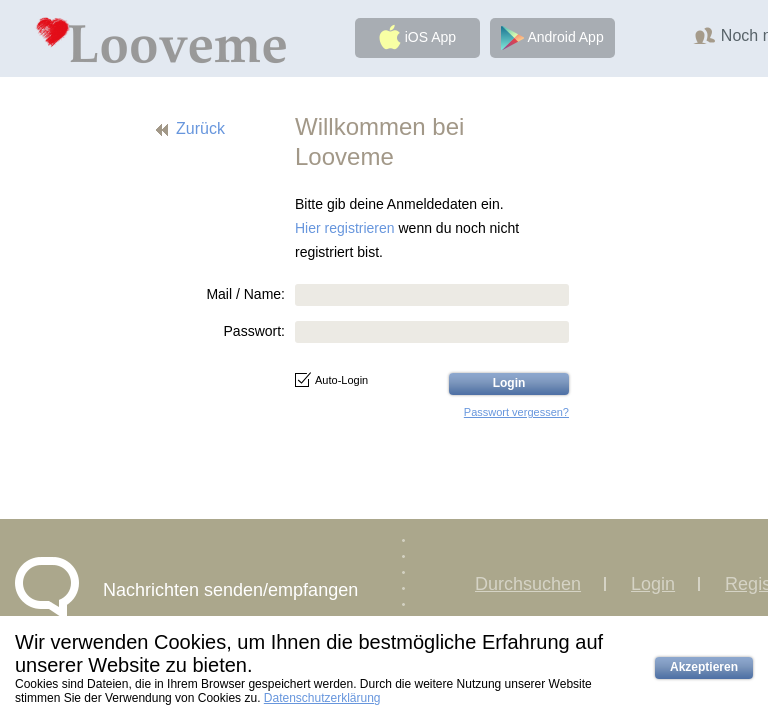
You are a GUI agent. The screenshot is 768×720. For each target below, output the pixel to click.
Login (653, 584)
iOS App (417, 37)
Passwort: (254, 331)
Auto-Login (331, 380)
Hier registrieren (345, 228)
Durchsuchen (528, 584)
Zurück (200, 128)
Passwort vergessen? (516, 412)
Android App (552, 38)
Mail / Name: (245, 294)
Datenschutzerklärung (322, 698)
